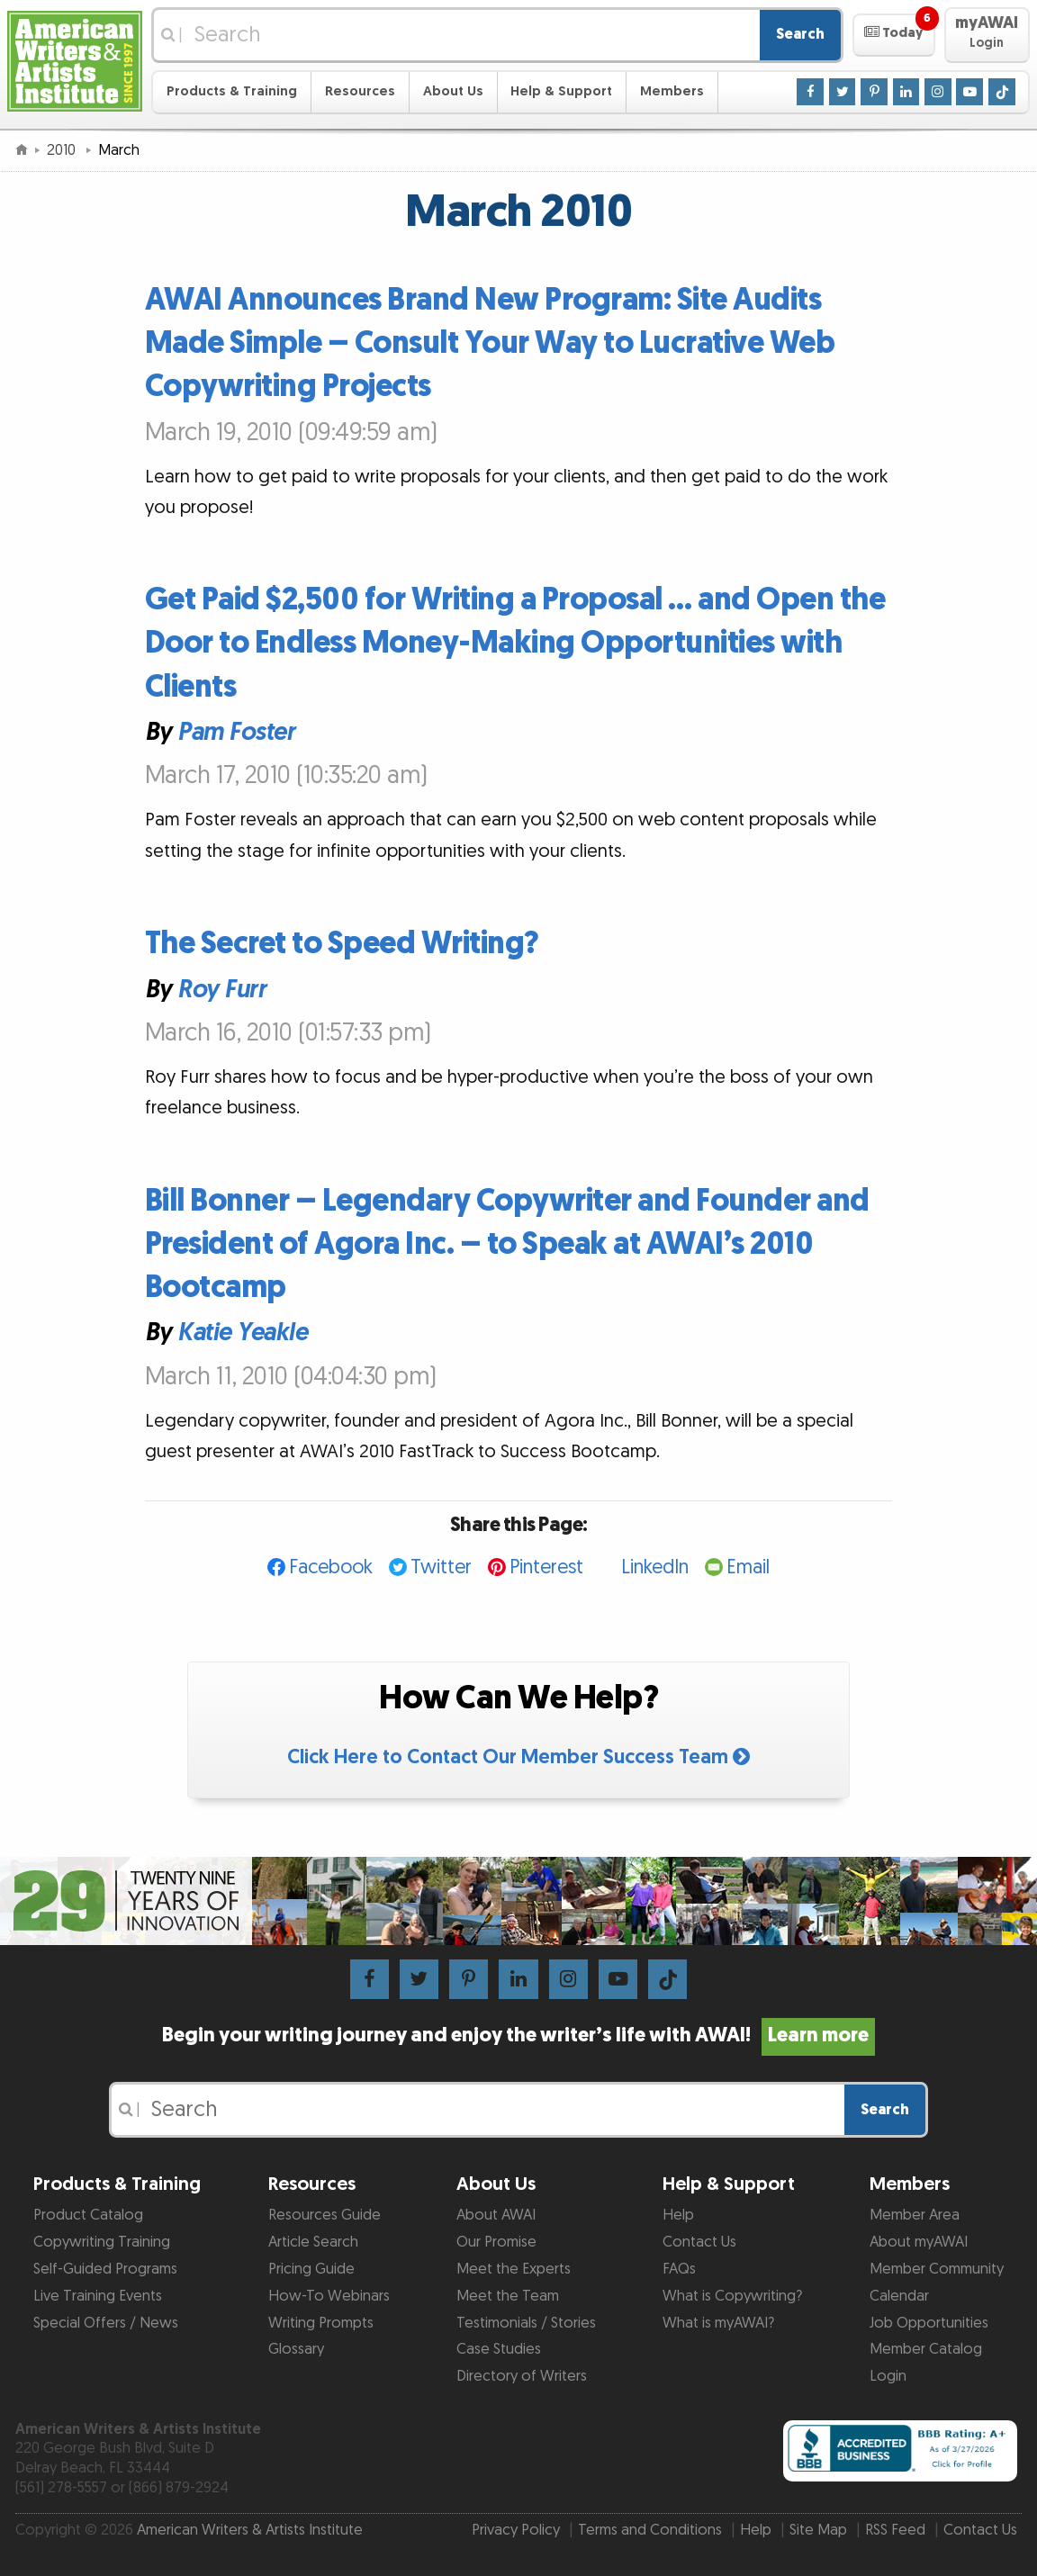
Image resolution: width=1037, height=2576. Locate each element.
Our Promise (496, 2242)
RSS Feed (895, 2530)
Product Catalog (88, 2215)
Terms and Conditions (650, 2530)
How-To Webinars (329, 2296)
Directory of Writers (521, 2376)
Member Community (937, 2269)
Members (672, 91)
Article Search (313, 2242)
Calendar (899, 2296)
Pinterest (546, 1567)
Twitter (441, 1567)
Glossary (296, 2349)
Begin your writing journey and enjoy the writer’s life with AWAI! (519, 2035)
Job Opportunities (929, 2323)
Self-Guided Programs (105, 2269)
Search (800, 34)
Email (748, 1567)
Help (678, 2215)
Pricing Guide (311, 2269)
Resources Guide (324, 2215)
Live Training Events (97, 2296)
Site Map (818, 2530)
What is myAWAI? (718, 2323)
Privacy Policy (516, 2530)
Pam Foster (235, 732)
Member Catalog (926, 2349)
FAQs (679, 2269)
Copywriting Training (101, 2242)
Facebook (331, 1567)
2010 (63, 150)
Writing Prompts (321, 2323)
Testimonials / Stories (526, 2323)
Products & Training (232, 91)
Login (888, 2376)
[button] (893, 35)
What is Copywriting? (732, 2296)
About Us (453, 91)
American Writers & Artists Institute (250, 2530)
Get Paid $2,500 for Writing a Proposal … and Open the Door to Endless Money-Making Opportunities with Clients (515, 643)
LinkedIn (655, 1567)
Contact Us (699, 2242)
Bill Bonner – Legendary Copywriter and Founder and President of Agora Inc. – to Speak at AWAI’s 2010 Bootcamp (507, 1244)
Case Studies (498, 2349)
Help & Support (561, 91)
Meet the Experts (513, 2269)
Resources (360, 91)
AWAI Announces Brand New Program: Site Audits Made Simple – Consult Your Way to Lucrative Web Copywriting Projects (490, 343)
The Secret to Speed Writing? (342, 943)
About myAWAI (919, 2242)
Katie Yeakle (242, 1333)
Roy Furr (221, 989)
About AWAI (496, 2215)
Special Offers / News (105, 2323)
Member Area (915, 2215)
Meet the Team (507, 2296)
